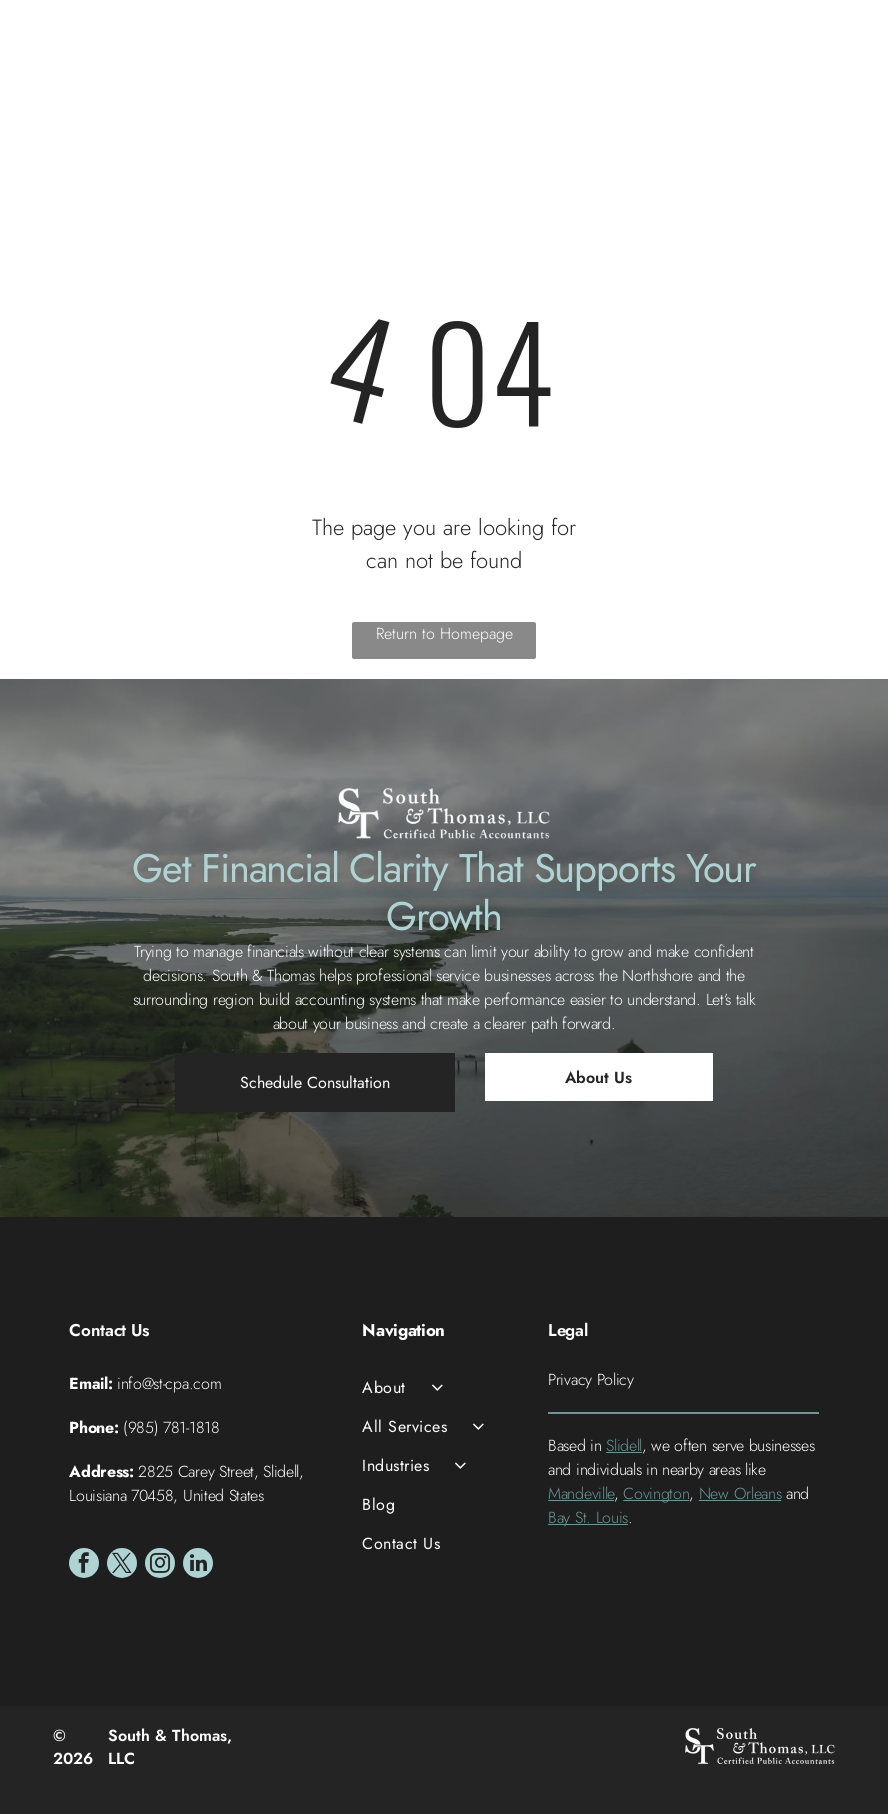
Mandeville (581, 1493)
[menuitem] (443, 1387)
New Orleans (740, 1493)
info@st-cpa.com (169, 1383)
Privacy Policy (591, 1379)
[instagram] (160, 1565)
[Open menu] (839, 71)
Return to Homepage (444, 633)
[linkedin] (198, 1565)
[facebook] (84, 1565)
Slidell (624, 1445)
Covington (656, 1493)
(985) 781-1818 (171, 1427)
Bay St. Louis (588, 1517)
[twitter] (122, 1565)
